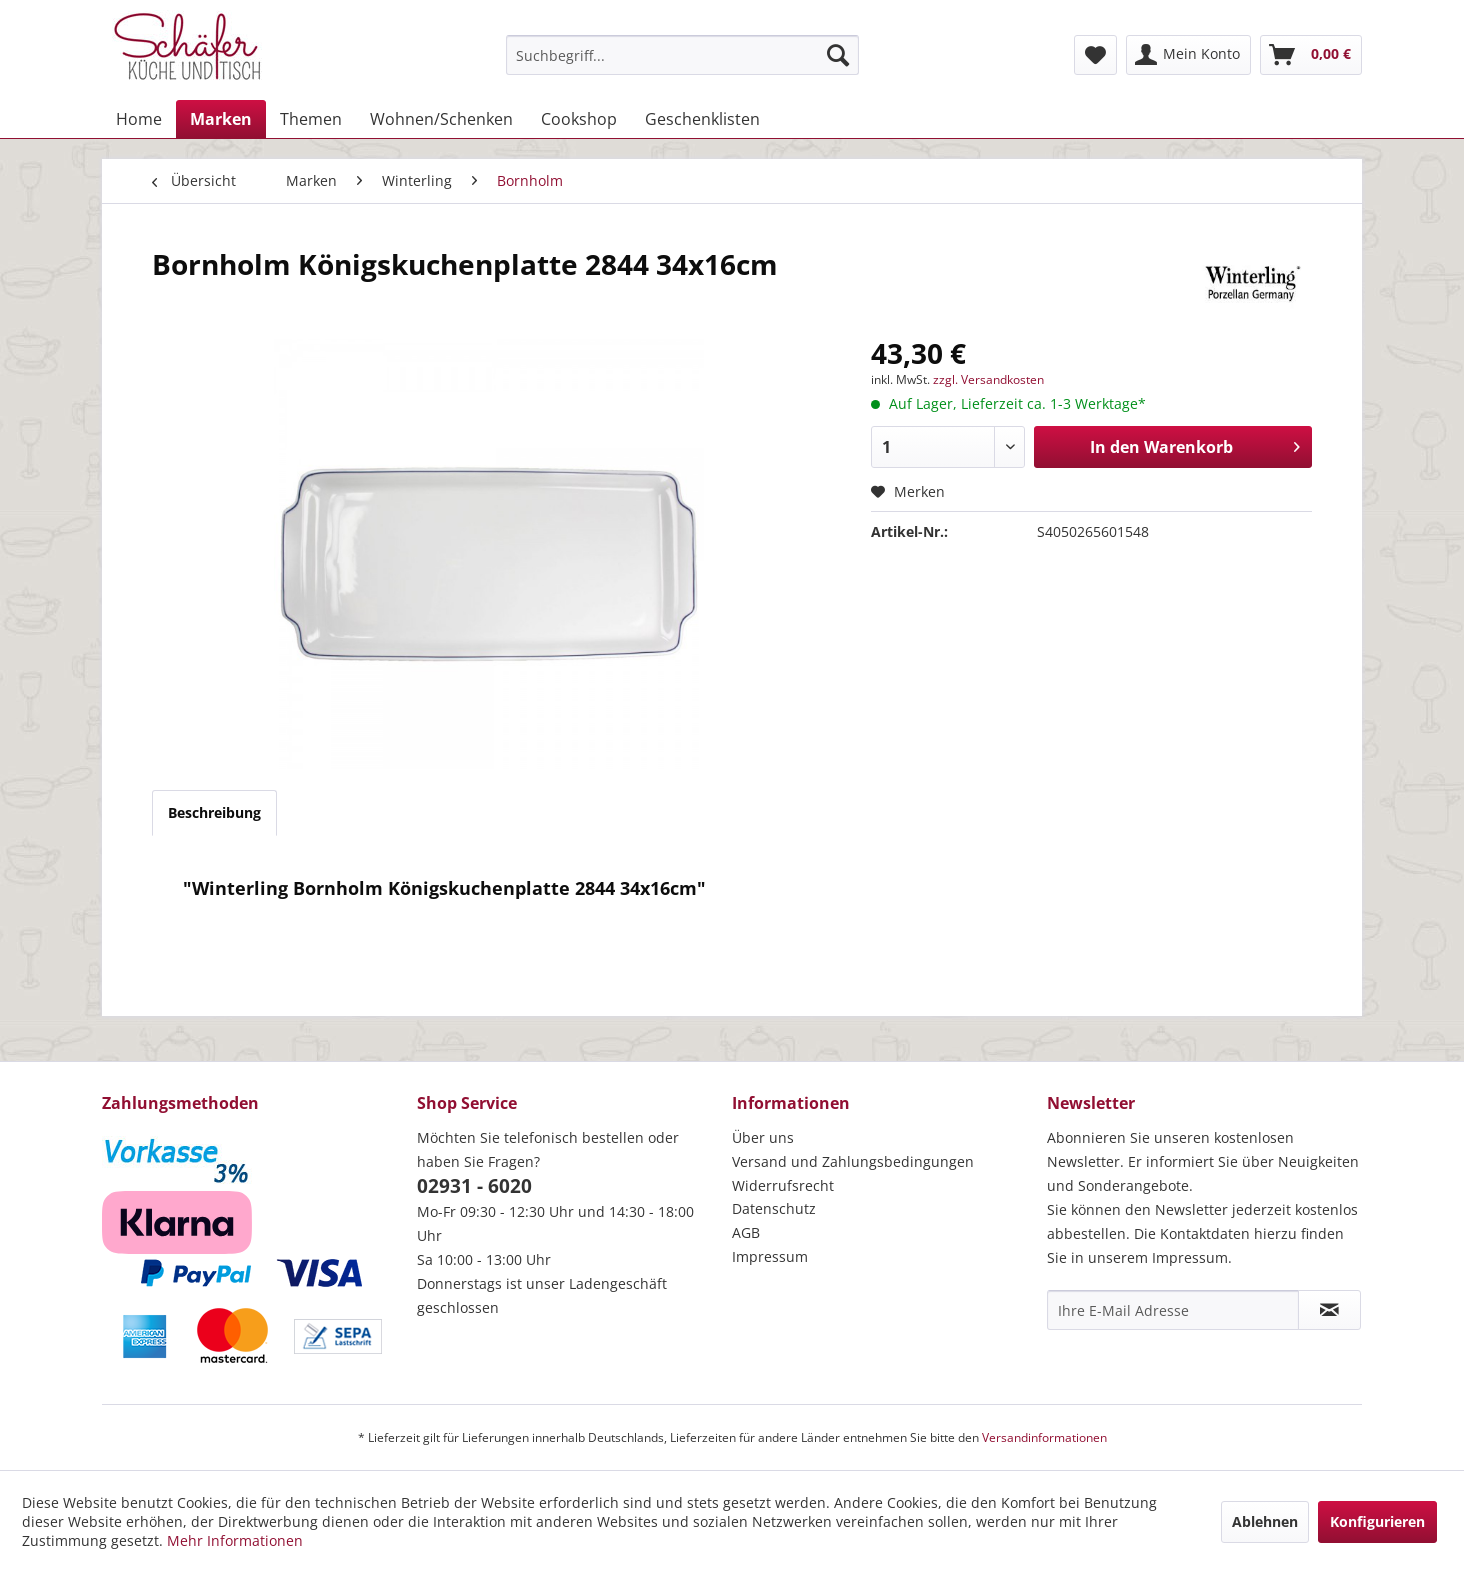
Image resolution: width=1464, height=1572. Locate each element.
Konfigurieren (1377, 1521)
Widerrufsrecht (783, 1185)
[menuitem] (682, 55)
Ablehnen (1265, 1521)
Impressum (770, 1256)
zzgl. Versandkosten (988, 379)
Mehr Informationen (235, 1540)
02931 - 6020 (474, 1186)
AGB (746, 1232)
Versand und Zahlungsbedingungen (853, 1161)
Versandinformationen (1044, 1437)
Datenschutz (774, 1208)
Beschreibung (214, 812)
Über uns (763, 1137)
